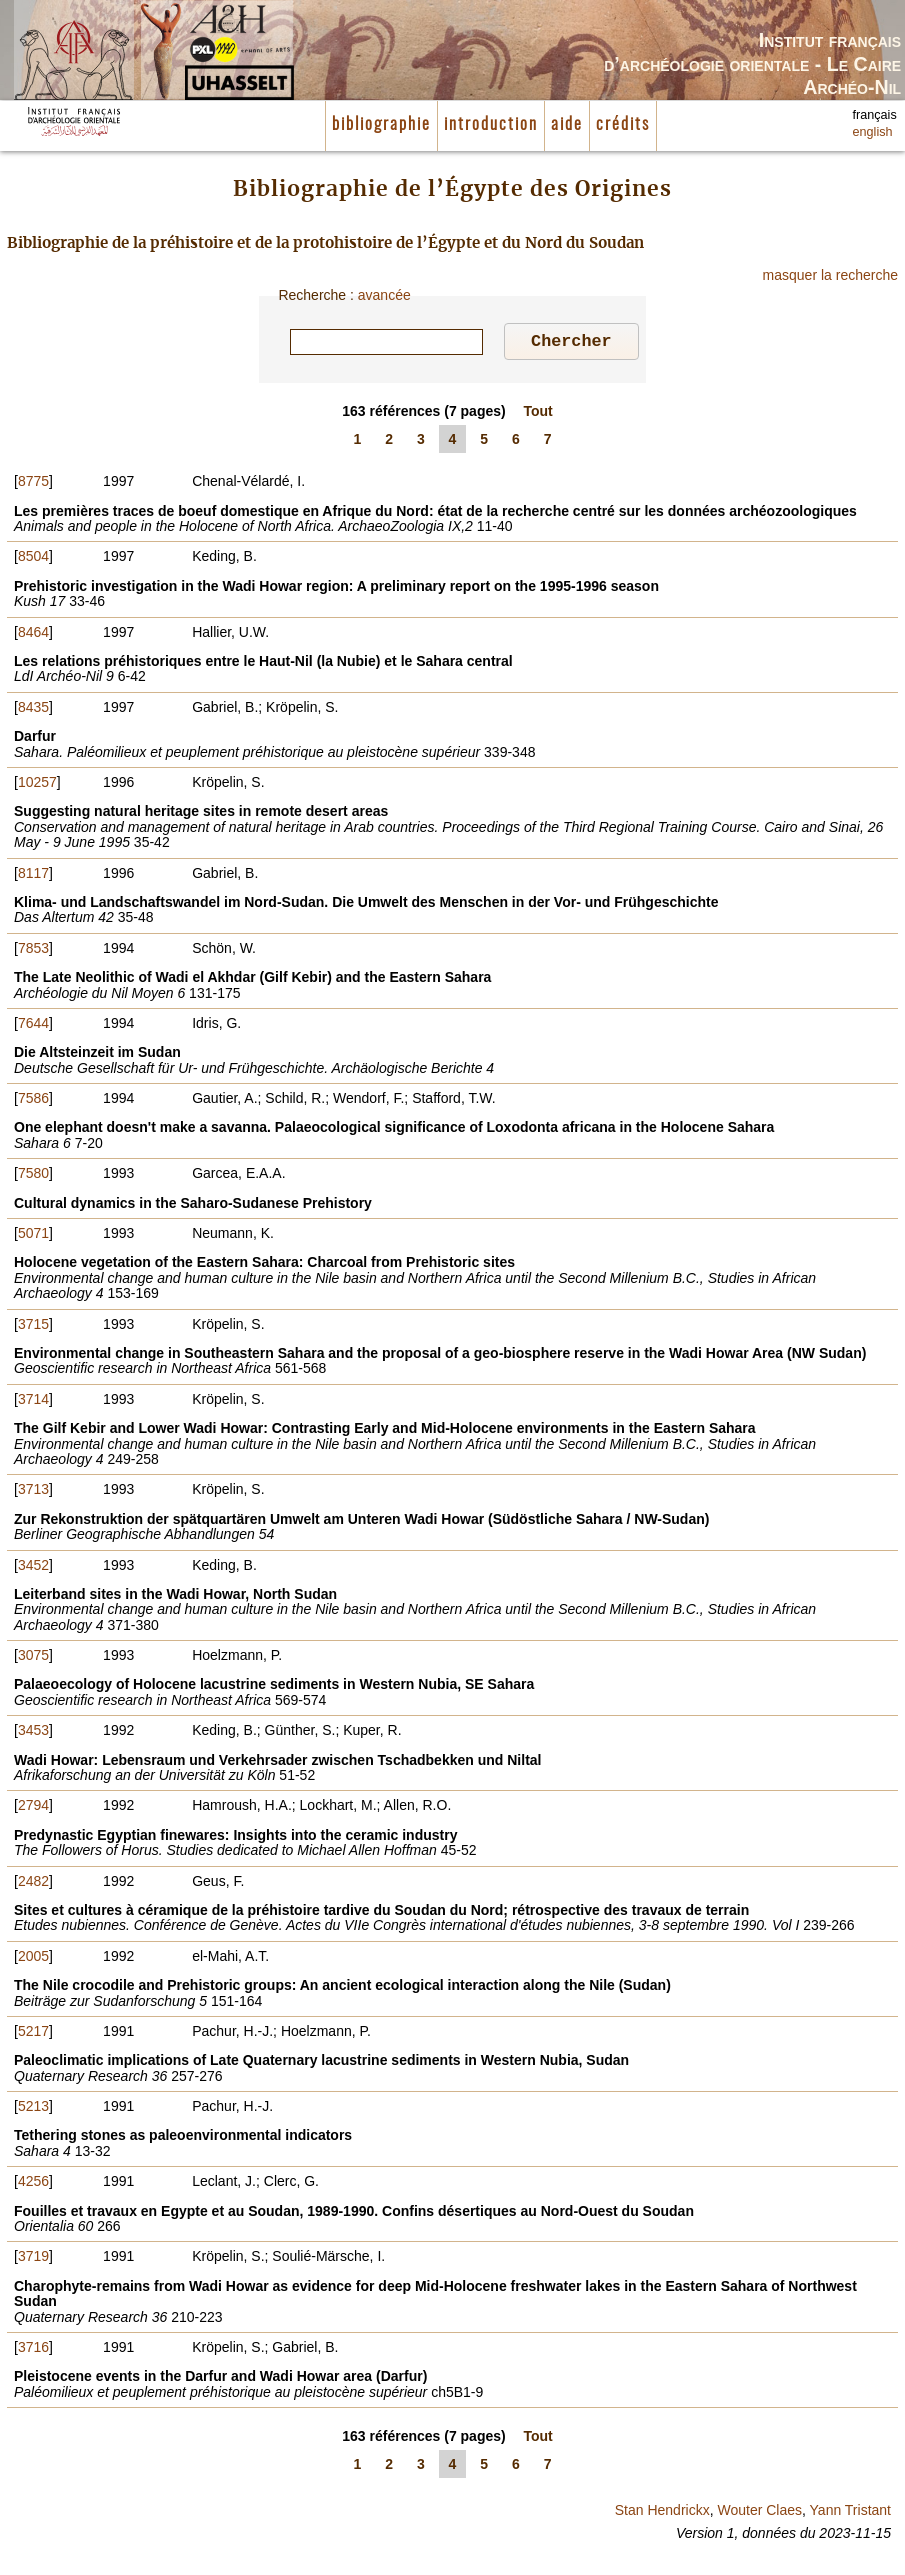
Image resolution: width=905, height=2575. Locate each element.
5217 (33, 2034)
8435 (33, 710)
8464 (33, 635)
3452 (33, 1568)
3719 (33, 2259)
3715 (33, 1327)
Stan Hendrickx (662, 2513)
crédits (623, 125)
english (873, 132)
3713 (33, 1492)
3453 (33, 1733)
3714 (33, 1402)
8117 (33, 876)
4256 (33, 2184)
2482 (33, 1884)
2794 (33, 1808)
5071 (33, 1236)
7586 (33, 1101)
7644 (33, 1026)
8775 (33, 484)
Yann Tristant (850, 2513)
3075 (33, 1658)
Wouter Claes (759, 2513)
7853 (33, 951)
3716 (33, 2350)
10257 (37, 785)
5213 (33, 2109)
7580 (33, 1176)
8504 (33, 559)
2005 (33, 1959)
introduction (491, 125)
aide (567, 125)
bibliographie (381, 125)
